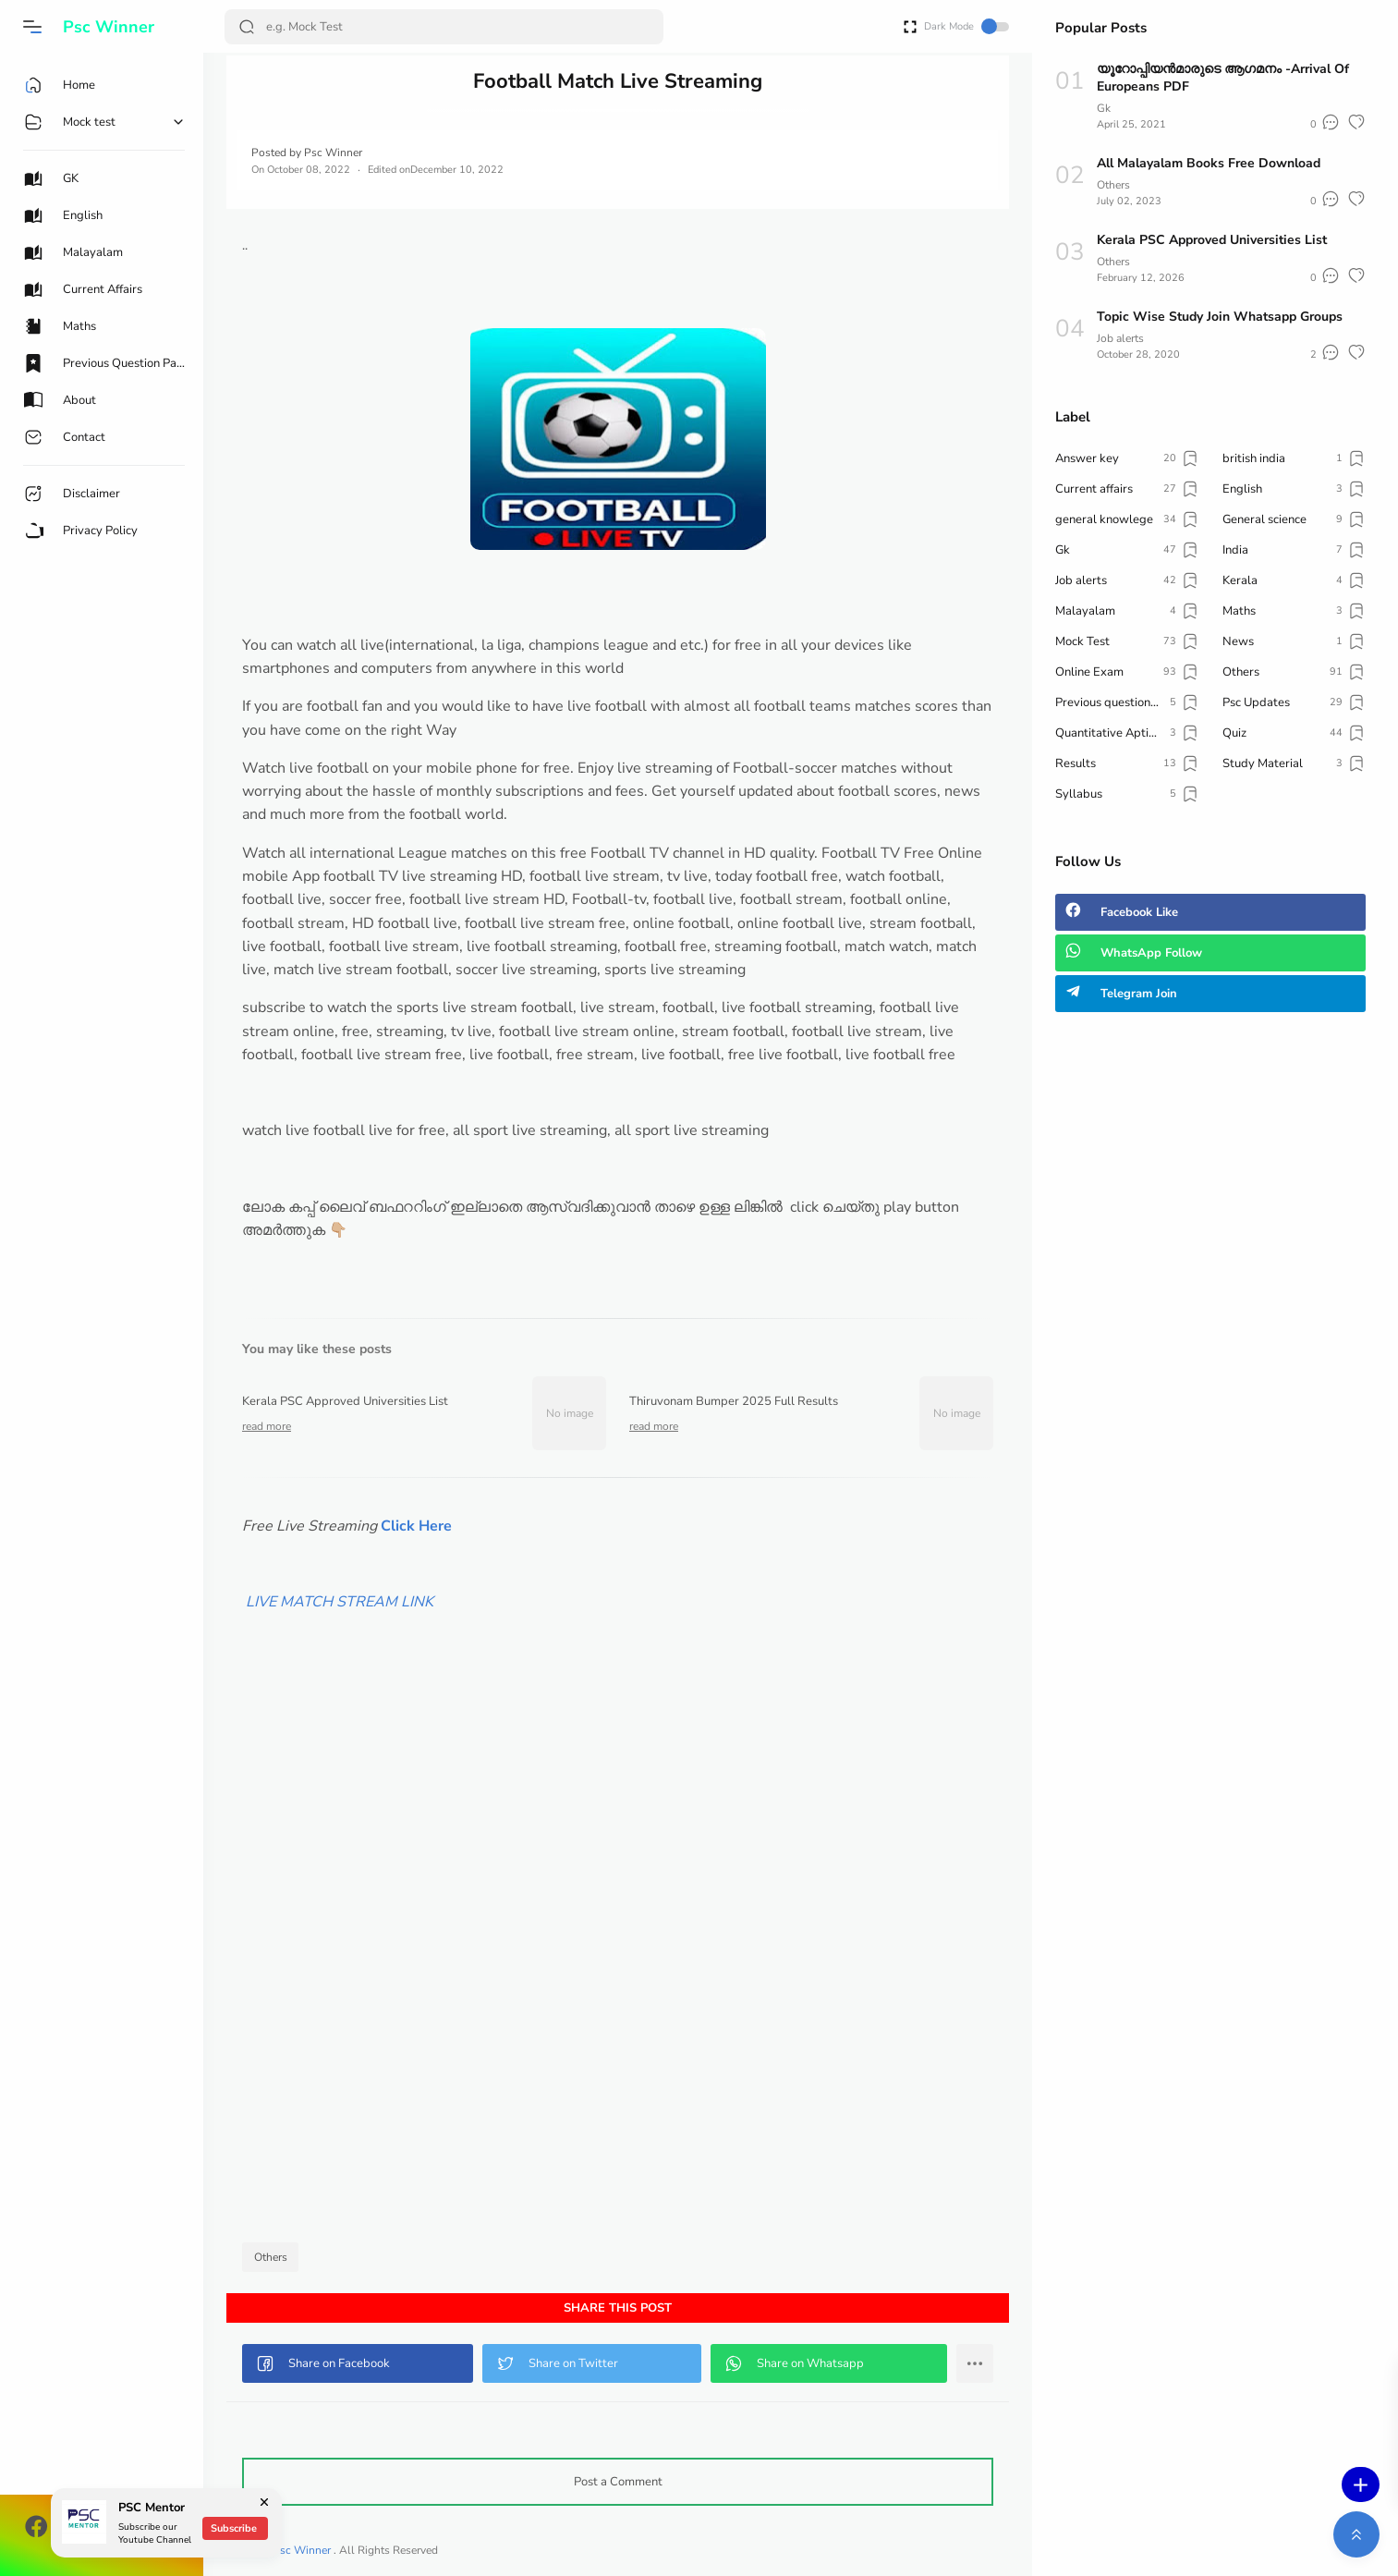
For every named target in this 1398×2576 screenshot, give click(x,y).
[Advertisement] (617, 1966)
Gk (1104, 108)
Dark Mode (966, 26)
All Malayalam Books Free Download (1208, 163)
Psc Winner (108, 27)
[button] (32, 27)
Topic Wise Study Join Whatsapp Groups (1220, 316)
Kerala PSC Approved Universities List (1212, 240)
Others (270, 2257)
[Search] (444, 26)
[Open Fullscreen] (910, 25)
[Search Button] (246, 26)
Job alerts (1120, 338)
